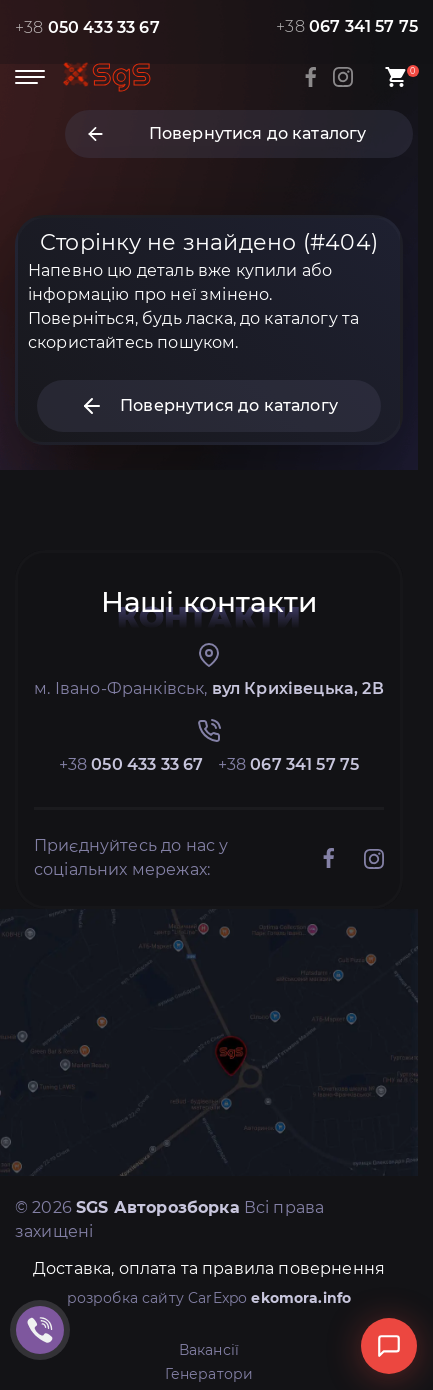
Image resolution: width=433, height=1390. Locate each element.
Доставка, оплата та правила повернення (209, 1268)
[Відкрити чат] (389, 1346)
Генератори (209, 1374)
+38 (87, 27)
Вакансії (209, 1350)
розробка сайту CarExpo (209, 1298)
